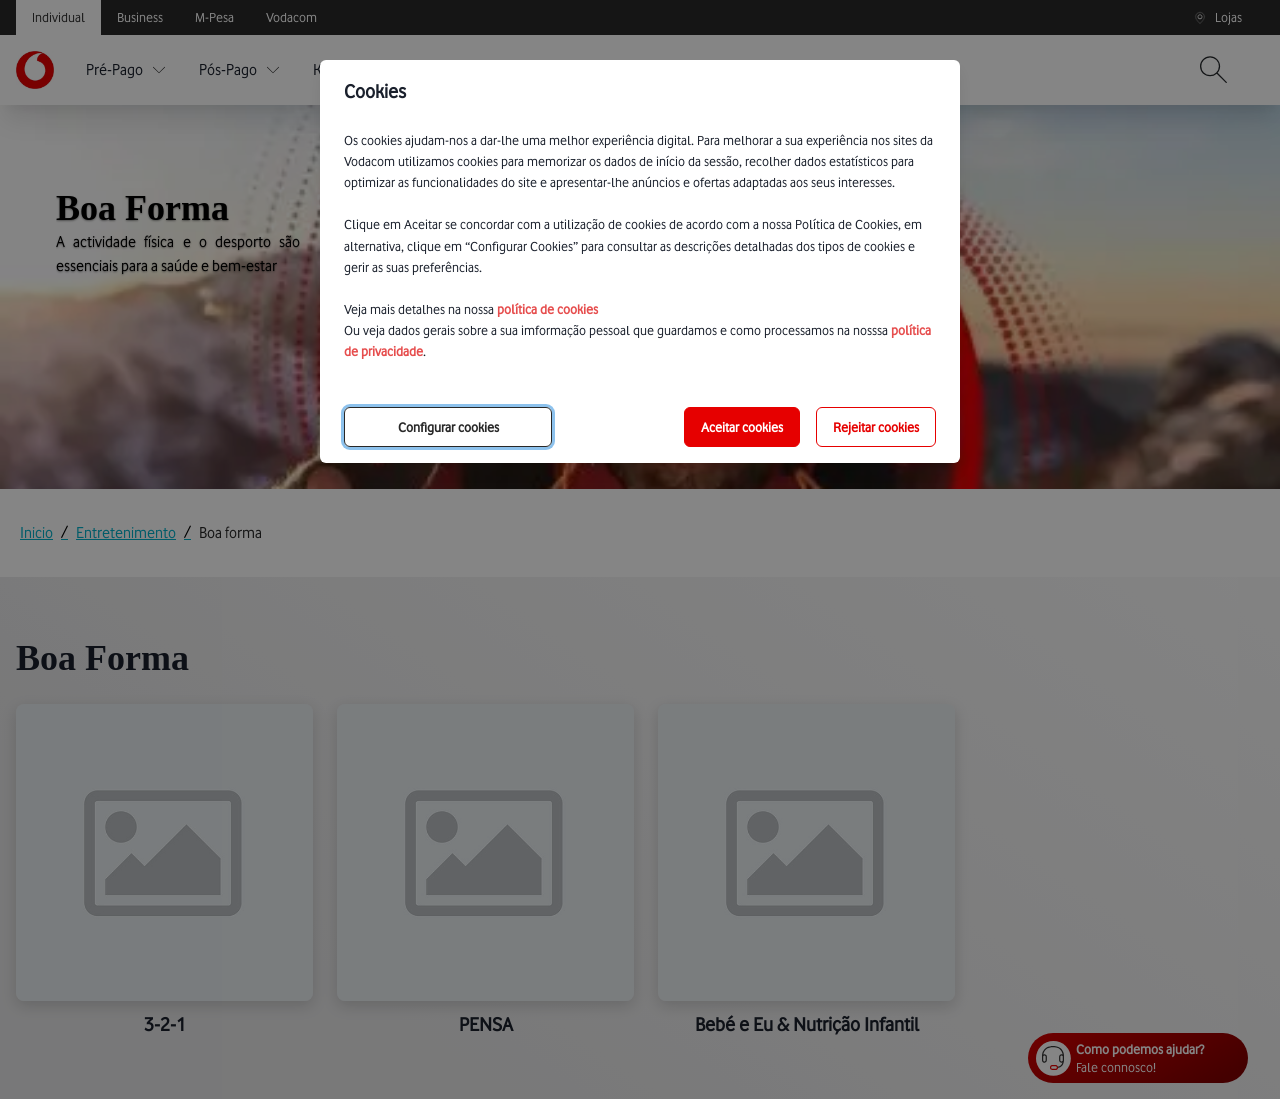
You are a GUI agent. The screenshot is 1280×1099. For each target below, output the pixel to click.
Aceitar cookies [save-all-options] (742, 427)
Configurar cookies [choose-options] (448, 427)
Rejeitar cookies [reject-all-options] (876, 427)
